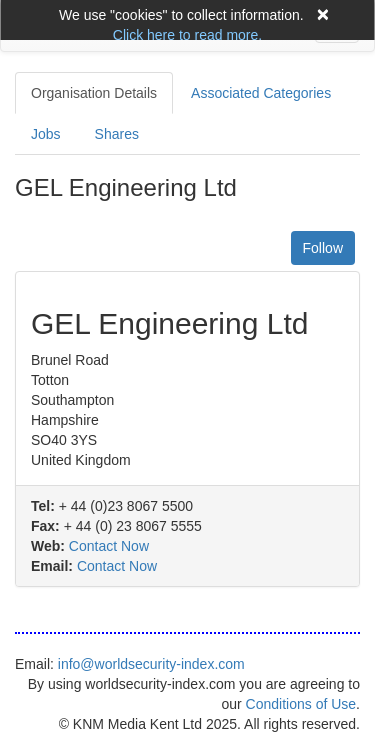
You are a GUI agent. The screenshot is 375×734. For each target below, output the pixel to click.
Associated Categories (261, 93)
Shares (117, 134)
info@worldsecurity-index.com (151, 664)
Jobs (46, 134)
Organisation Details (94, 93)
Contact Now (109, 546)
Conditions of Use (301, 704)
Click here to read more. (187, 35)
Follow (323, 248)
